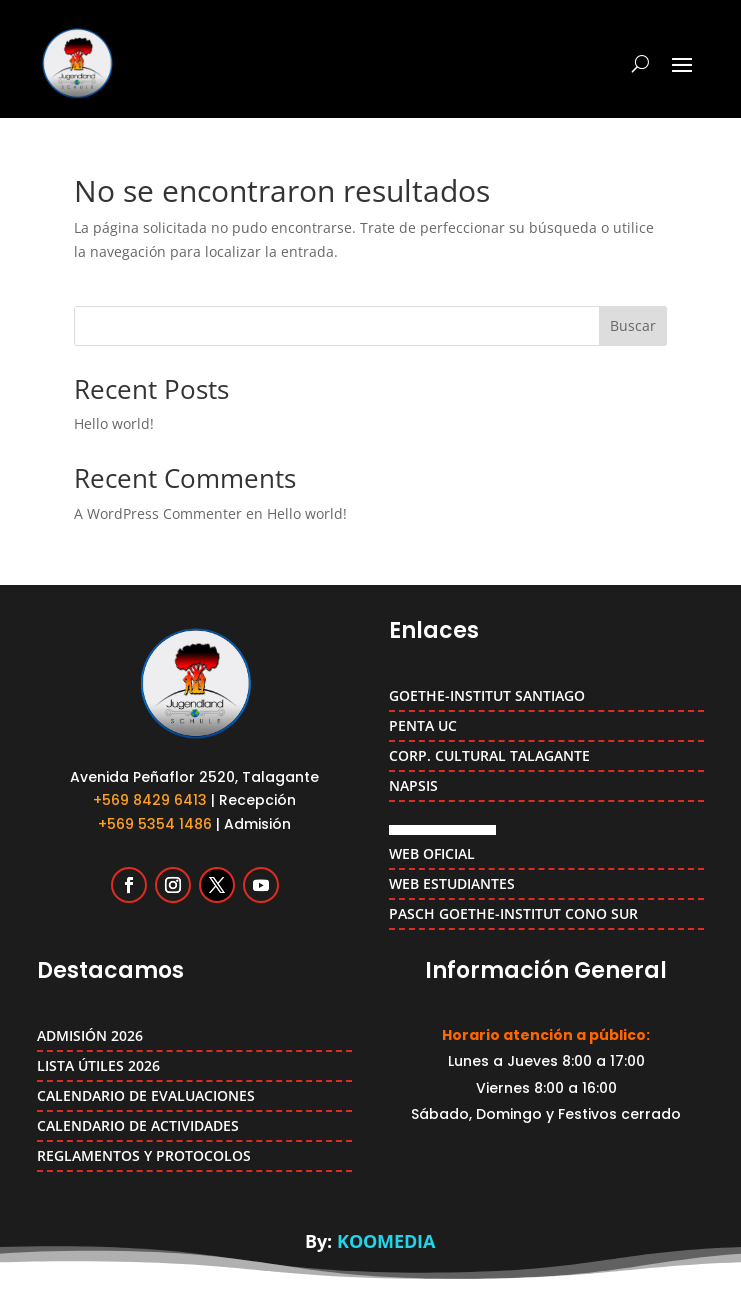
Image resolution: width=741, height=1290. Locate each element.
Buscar (633, 325)
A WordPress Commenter (158, 513)
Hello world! (114, 423)
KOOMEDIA (386, 1241)
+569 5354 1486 (155, 824)
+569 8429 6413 (150, 800)
